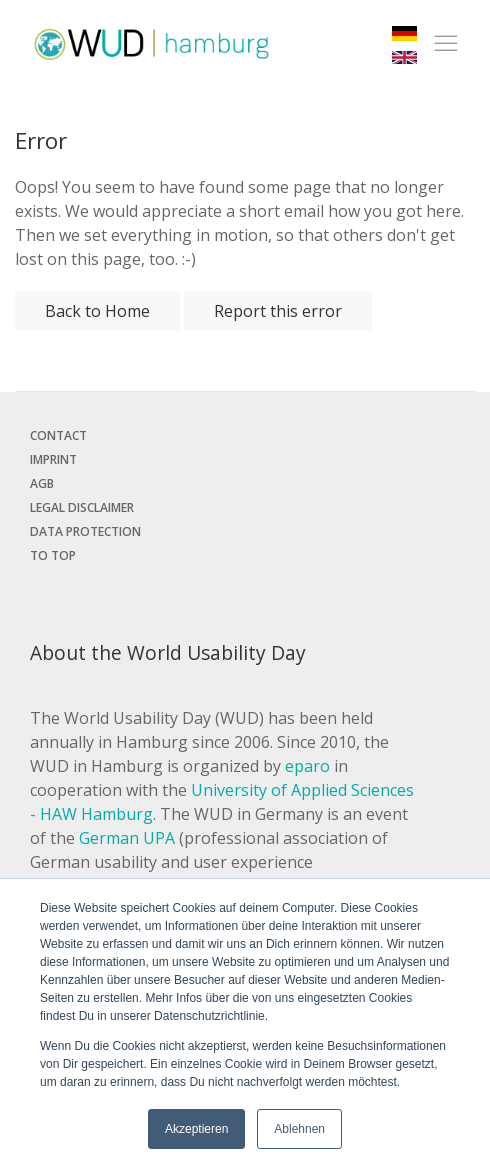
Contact (58, 435)
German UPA (127, 838)
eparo (307, 766)
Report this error (278, 311)
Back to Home (97, 311)
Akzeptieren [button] (196, 1129)
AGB (42, 483)
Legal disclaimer (82, 507)
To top (53, 555)
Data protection (85, 531)
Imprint (53, 459)
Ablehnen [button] (299, 1129)
